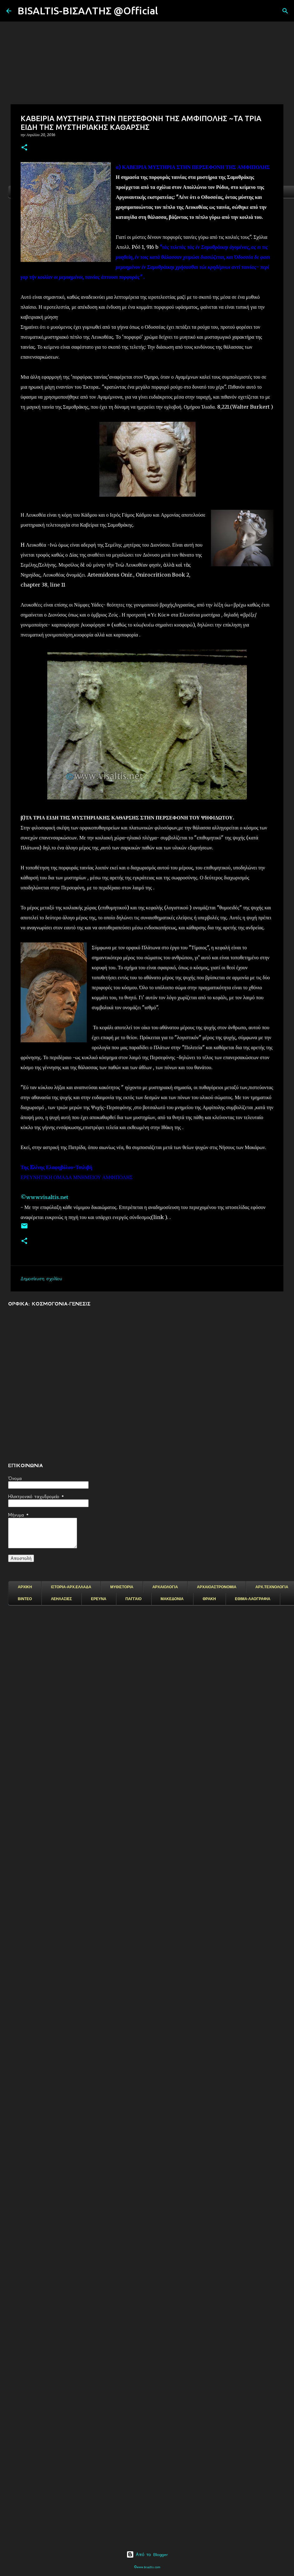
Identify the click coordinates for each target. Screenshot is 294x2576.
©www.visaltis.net (44, 1197)
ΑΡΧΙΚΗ (25, 1587)
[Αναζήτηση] (166, 10)
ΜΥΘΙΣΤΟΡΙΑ (121, 1587)
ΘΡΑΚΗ (209, 1599)
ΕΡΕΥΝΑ (98, 1599)
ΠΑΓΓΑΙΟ (133, 1599)
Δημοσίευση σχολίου (41, 1278)
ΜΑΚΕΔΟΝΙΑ (172, 1599)
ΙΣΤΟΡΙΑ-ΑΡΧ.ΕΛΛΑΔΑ (71, 1587)
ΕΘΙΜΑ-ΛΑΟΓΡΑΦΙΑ (253, 1599)
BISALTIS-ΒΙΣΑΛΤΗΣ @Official (87, 10)
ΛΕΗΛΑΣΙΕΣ (61, 1599)
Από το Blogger (147, 2554)
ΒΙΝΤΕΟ (25, 1599)
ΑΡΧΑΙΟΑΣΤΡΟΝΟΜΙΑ (216, 1587)
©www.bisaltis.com (147, 2567)
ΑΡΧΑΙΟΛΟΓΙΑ (165, 1587)
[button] (24, 148)
